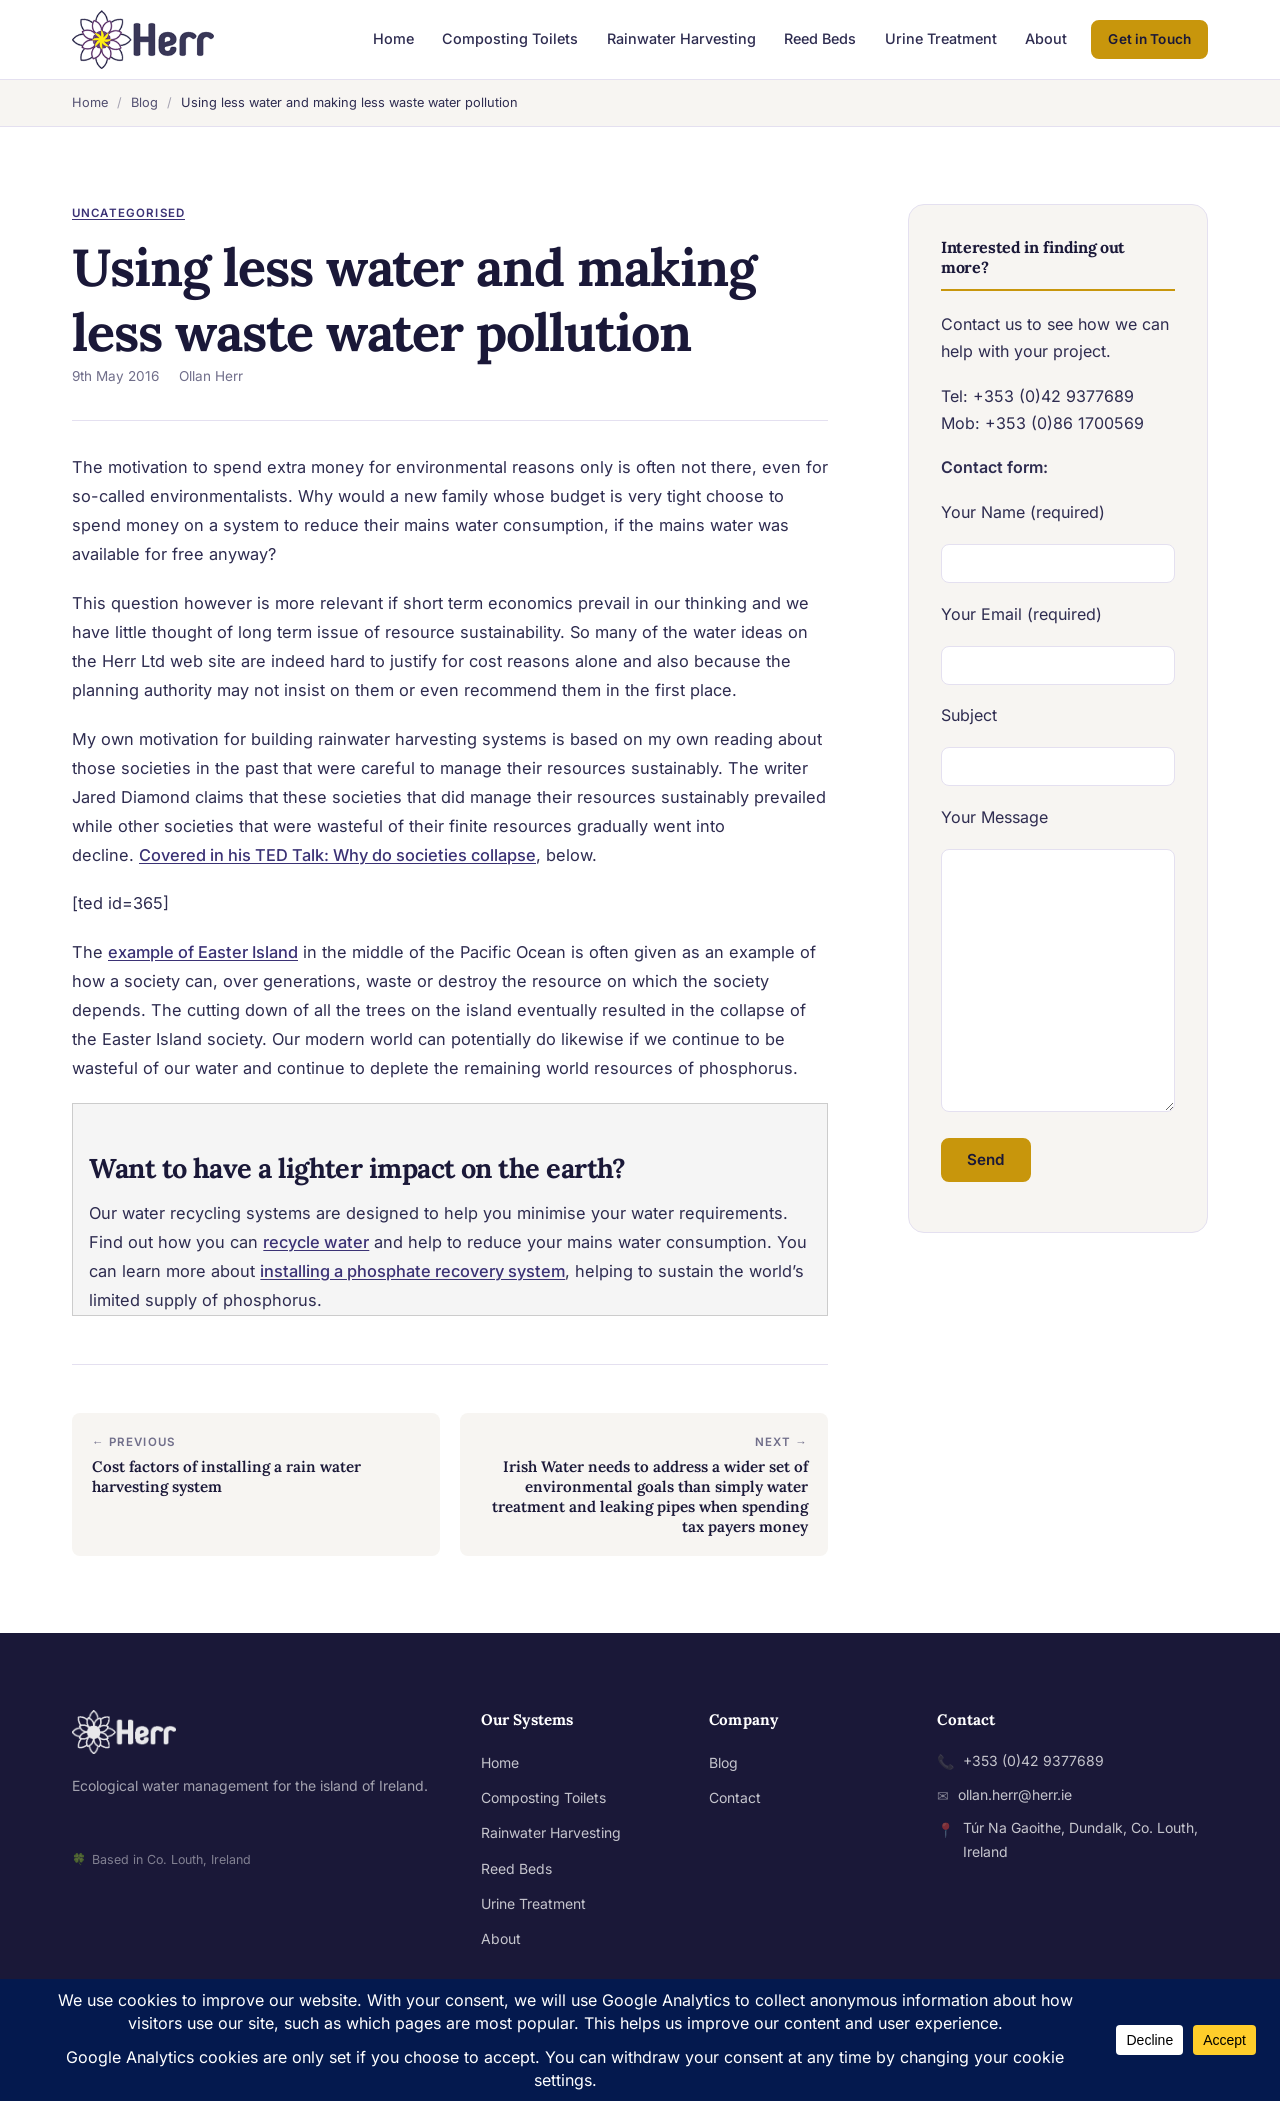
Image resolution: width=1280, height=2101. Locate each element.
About (1046, 38)
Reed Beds (820, 38)
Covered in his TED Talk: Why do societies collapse (337, 855)
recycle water (316, 1242)
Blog (144, 102)
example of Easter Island (203, 952)
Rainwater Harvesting (681, 38)
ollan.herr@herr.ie (1015, 1794)
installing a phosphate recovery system (412, 1271)
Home (393, 38)
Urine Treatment (941, 38)
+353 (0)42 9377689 (1033, 1760)
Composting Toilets (510, 38)
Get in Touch (1149, 39)
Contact (735, 1797)
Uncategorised (128, 213)
